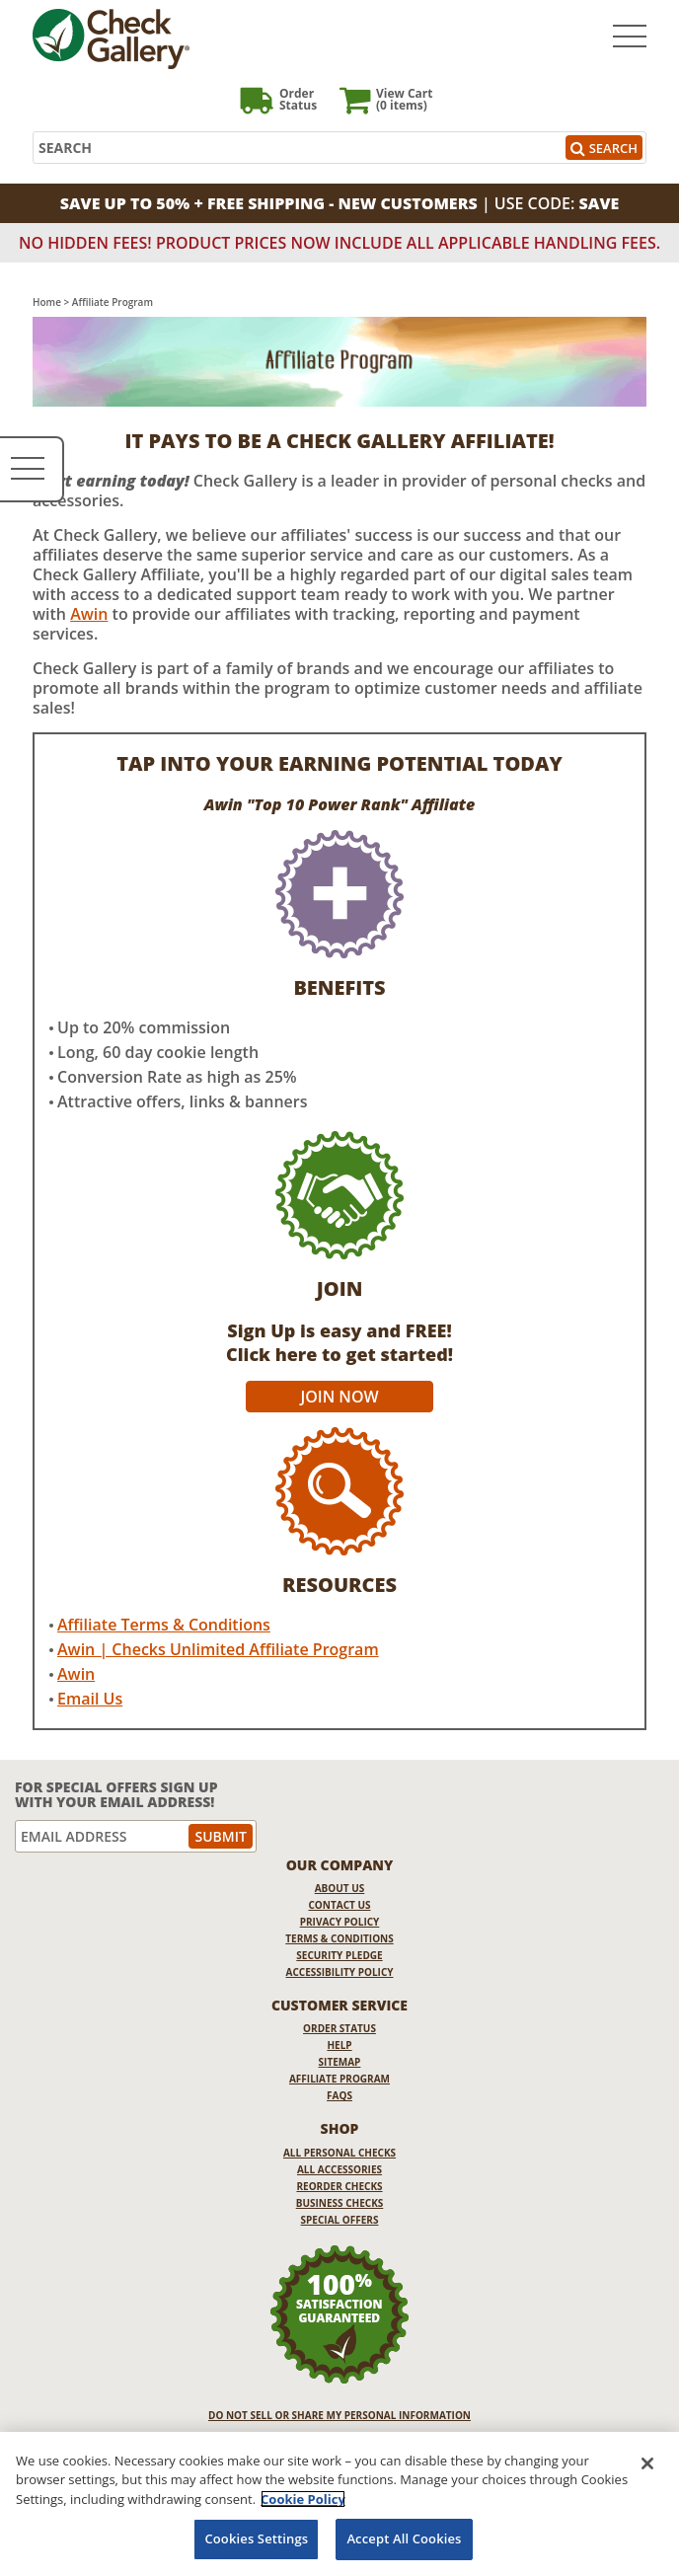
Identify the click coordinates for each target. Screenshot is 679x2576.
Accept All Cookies (403, 2538)
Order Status (339, 2028)
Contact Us (340, 1905)
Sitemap (340, 2062)
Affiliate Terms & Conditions (163, 1624)
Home (47, 302)
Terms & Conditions (339, 1938)
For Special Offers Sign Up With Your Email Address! (116, 1795)
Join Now (339, 1396)
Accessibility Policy (340, 1972)
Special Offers (340, 2220)
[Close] (647, 2463)
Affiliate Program (339, 2078)
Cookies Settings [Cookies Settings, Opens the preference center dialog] (256, 2538)
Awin (89, 614)
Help (339, 2045)
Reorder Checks (339, 2186)
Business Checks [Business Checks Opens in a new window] (340, 2203)
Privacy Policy (340, 1922)
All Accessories (339, 2169)
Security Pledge (339, 1955)
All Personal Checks (339, 2153)
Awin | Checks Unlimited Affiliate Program (218, 1649)
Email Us (89, 1698)
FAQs (339, 2095)
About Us (340, 1888)
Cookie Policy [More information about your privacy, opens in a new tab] (303, 2499)
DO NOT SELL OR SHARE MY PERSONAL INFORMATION (339, 2415)
